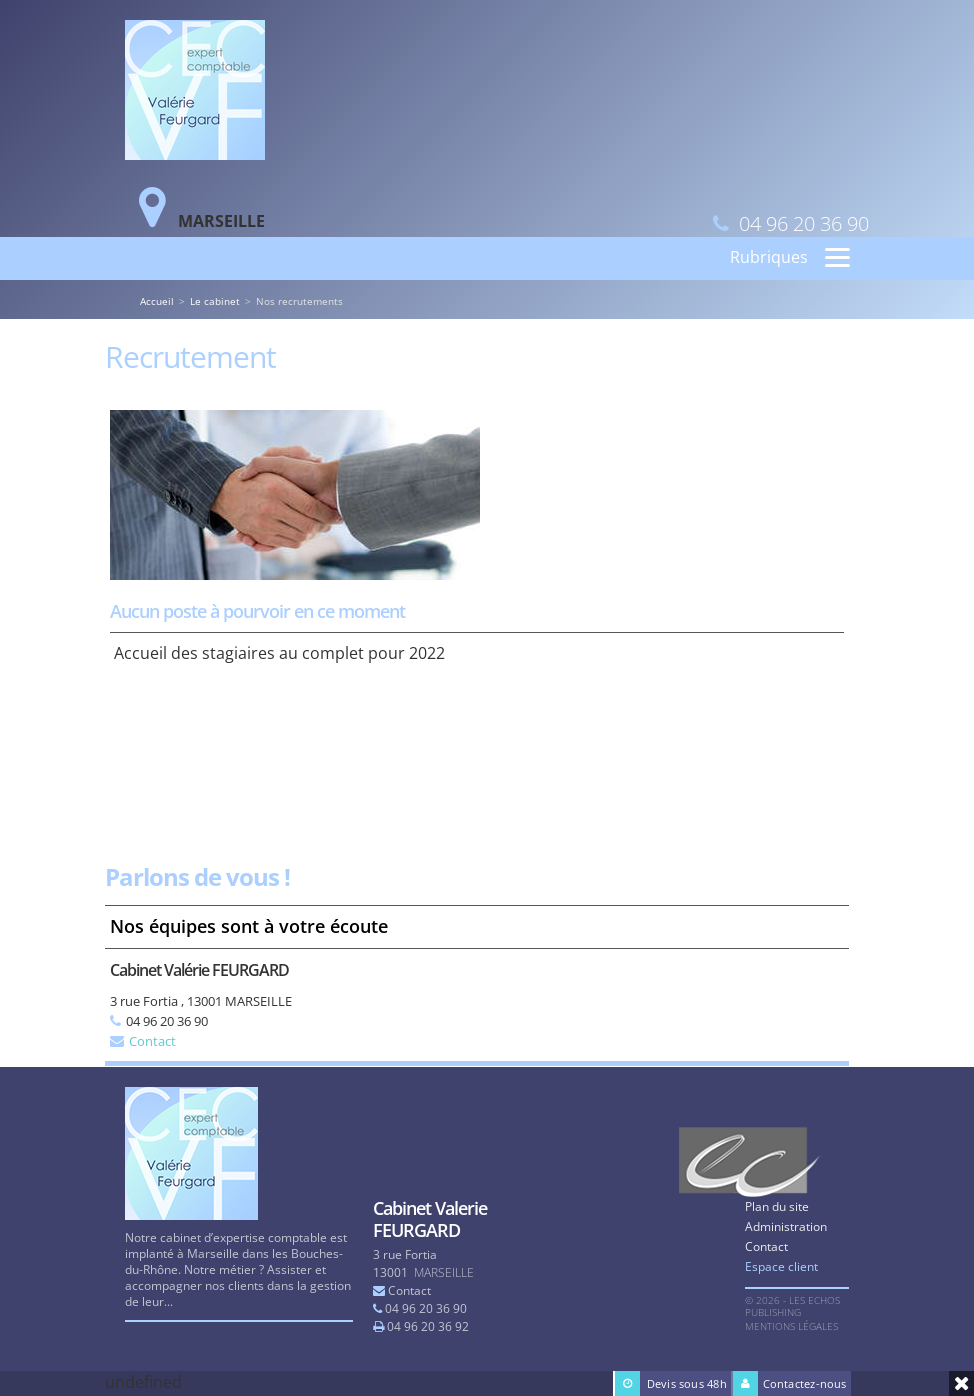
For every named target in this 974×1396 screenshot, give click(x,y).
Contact (152, 1041)
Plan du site (777, 1206)
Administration (786, 1226)
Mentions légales (791, 1326)
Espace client (781, 1266)
